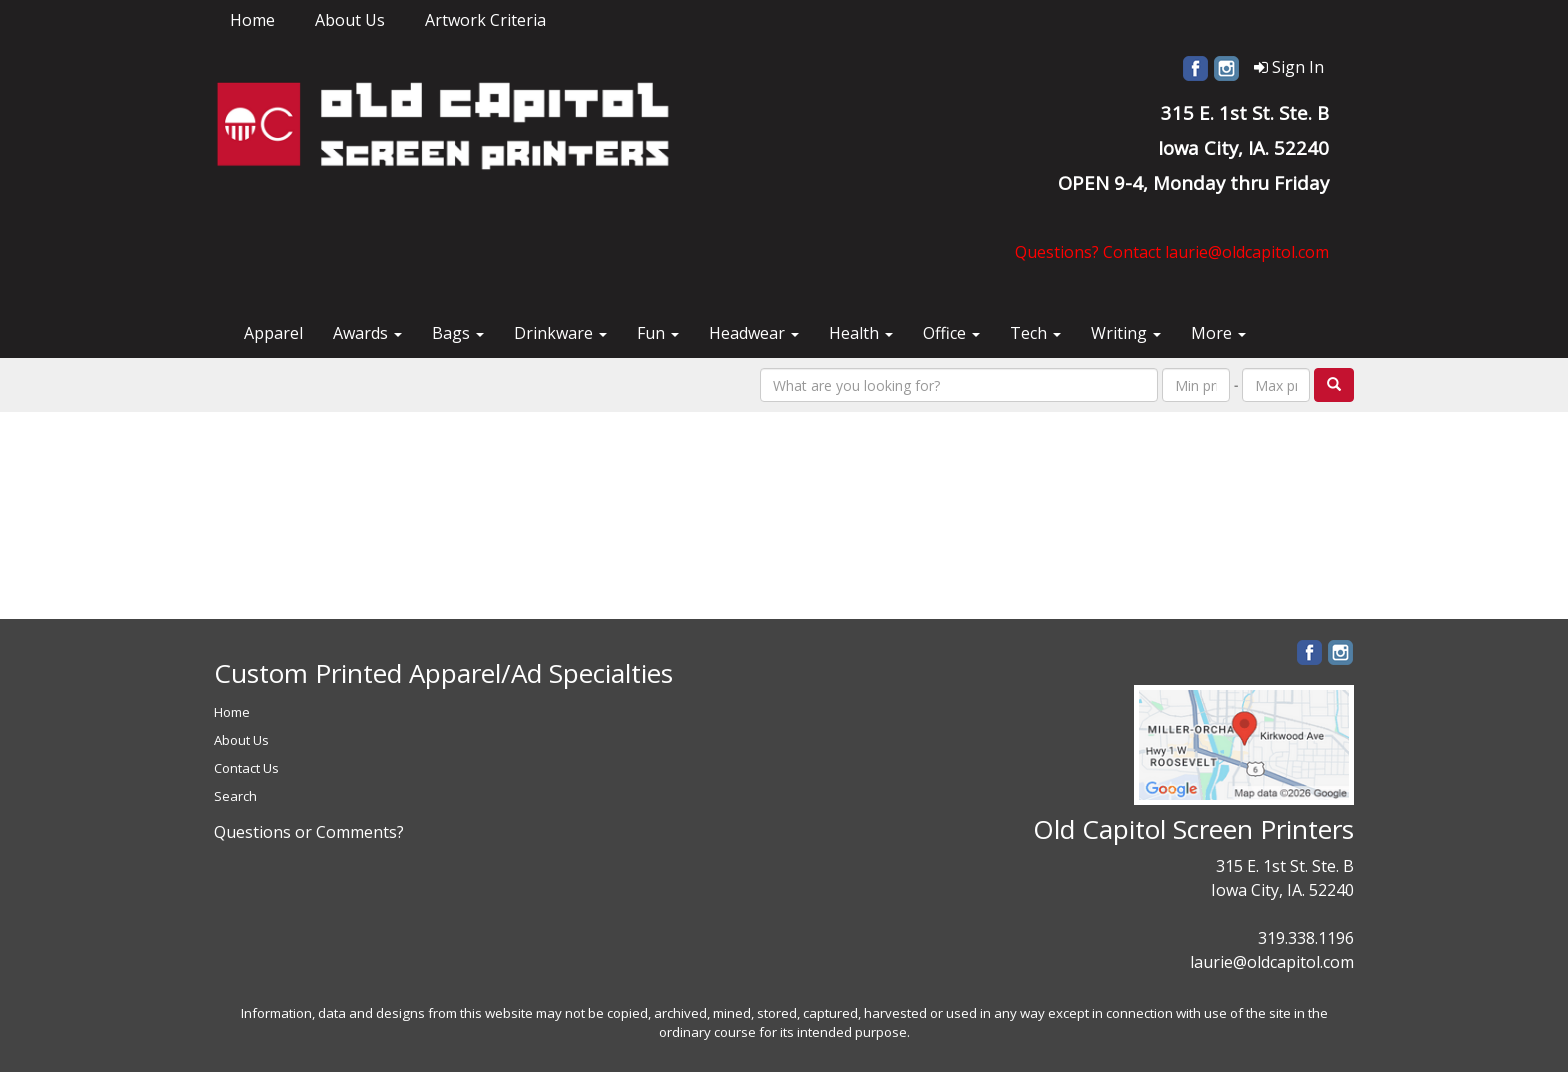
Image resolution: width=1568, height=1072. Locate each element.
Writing (1126, 333)
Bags (458, 333)
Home (252, 20)
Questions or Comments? (309, 832)
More (1218, 333)
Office (951, 333)
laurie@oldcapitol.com (1272, 962)
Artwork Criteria (485, 20)
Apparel (273, 333)
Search (235, 796)
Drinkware (560, 333)
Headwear (754, 333)
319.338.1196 (1306, 938)
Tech (1035, 333)
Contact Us (246, 768)
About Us (350, 20)
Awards (367, 333)
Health (861, 333)
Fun (658, 333)
